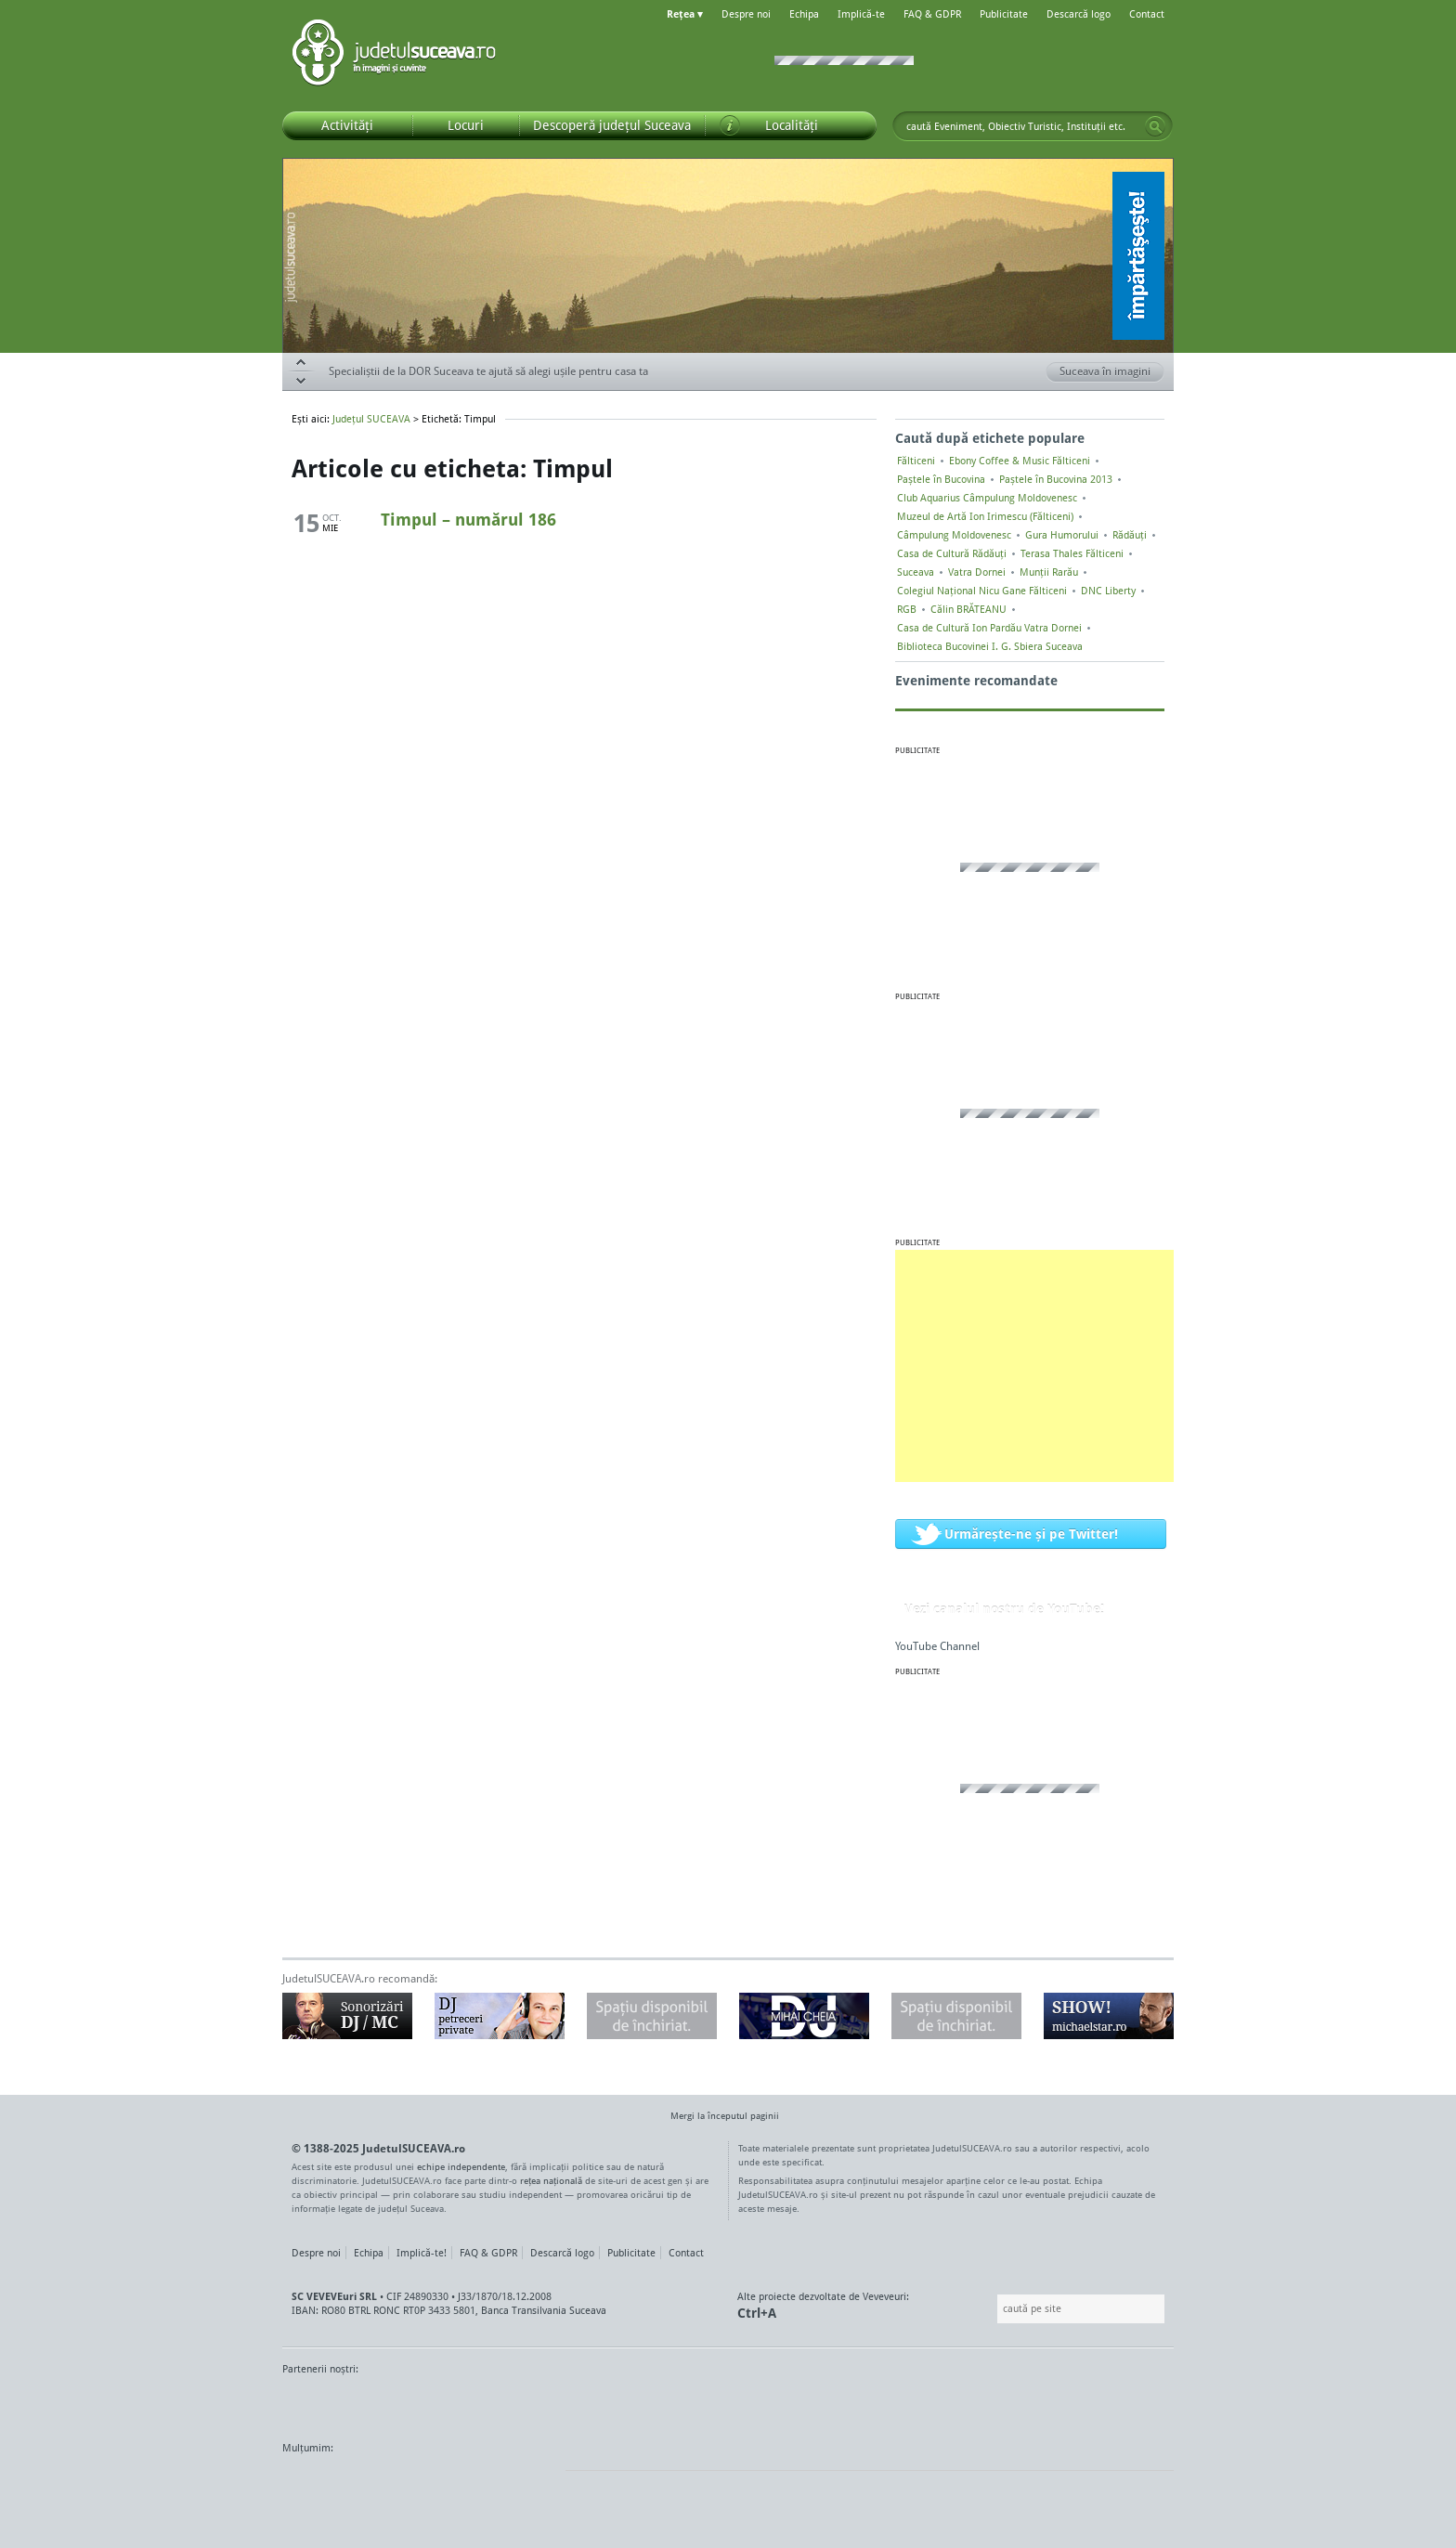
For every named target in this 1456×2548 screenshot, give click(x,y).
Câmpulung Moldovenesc (954, 534)
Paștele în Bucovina (941, 479)
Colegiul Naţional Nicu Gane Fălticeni (982, 590)
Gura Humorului (1061, 534)
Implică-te (861, 13)
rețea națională (551, 2180)
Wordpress (328, 2483)
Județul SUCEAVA (394, 56)
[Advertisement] (1034, 1366)
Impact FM (689, 2404)
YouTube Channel (937, 1646)
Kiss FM (828, 2404)
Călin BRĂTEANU (968, 609)
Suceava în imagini (1112, 372)
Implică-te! (421, 2252)
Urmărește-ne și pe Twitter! (1031, 1533)
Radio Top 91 (894, 2404)
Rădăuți (1129, 534)
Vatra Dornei (977, 572)
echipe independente (461, 2166)
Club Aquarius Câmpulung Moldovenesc (987, 497)
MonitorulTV (418, 2404)
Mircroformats (437, 2483)
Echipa (804, 13)
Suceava (915, 572)
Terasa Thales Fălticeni (1072, 553)
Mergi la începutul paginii (717, 2117)
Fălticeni (916, 460)
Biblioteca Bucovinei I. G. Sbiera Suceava (990, 646)
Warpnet (981, 2404)
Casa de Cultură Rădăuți (952, 553)
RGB (906, 609)
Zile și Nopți (1069, 2404)
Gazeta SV (591, 2404)
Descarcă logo (1078, 13)
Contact (1146, 13)
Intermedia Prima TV (769, 2404)
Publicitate (1004, 13)
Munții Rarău (1049, 572)
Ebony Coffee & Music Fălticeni (1019, 460)
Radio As (1139, 2404)
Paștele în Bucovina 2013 (1055, 479)
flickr (533, 2483)
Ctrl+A (756, 2312)
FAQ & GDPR (932, 13)
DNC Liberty (1108, 590)
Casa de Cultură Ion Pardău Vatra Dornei (989, 627)
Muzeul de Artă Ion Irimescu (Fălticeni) (985, 516)
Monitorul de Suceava (320, 2404)
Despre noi (746, 13)
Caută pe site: (995, 2308)
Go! (1155, 126)
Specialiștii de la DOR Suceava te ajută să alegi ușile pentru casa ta (488, 371)
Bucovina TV (507, 2404)
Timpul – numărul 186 (468, 519)
